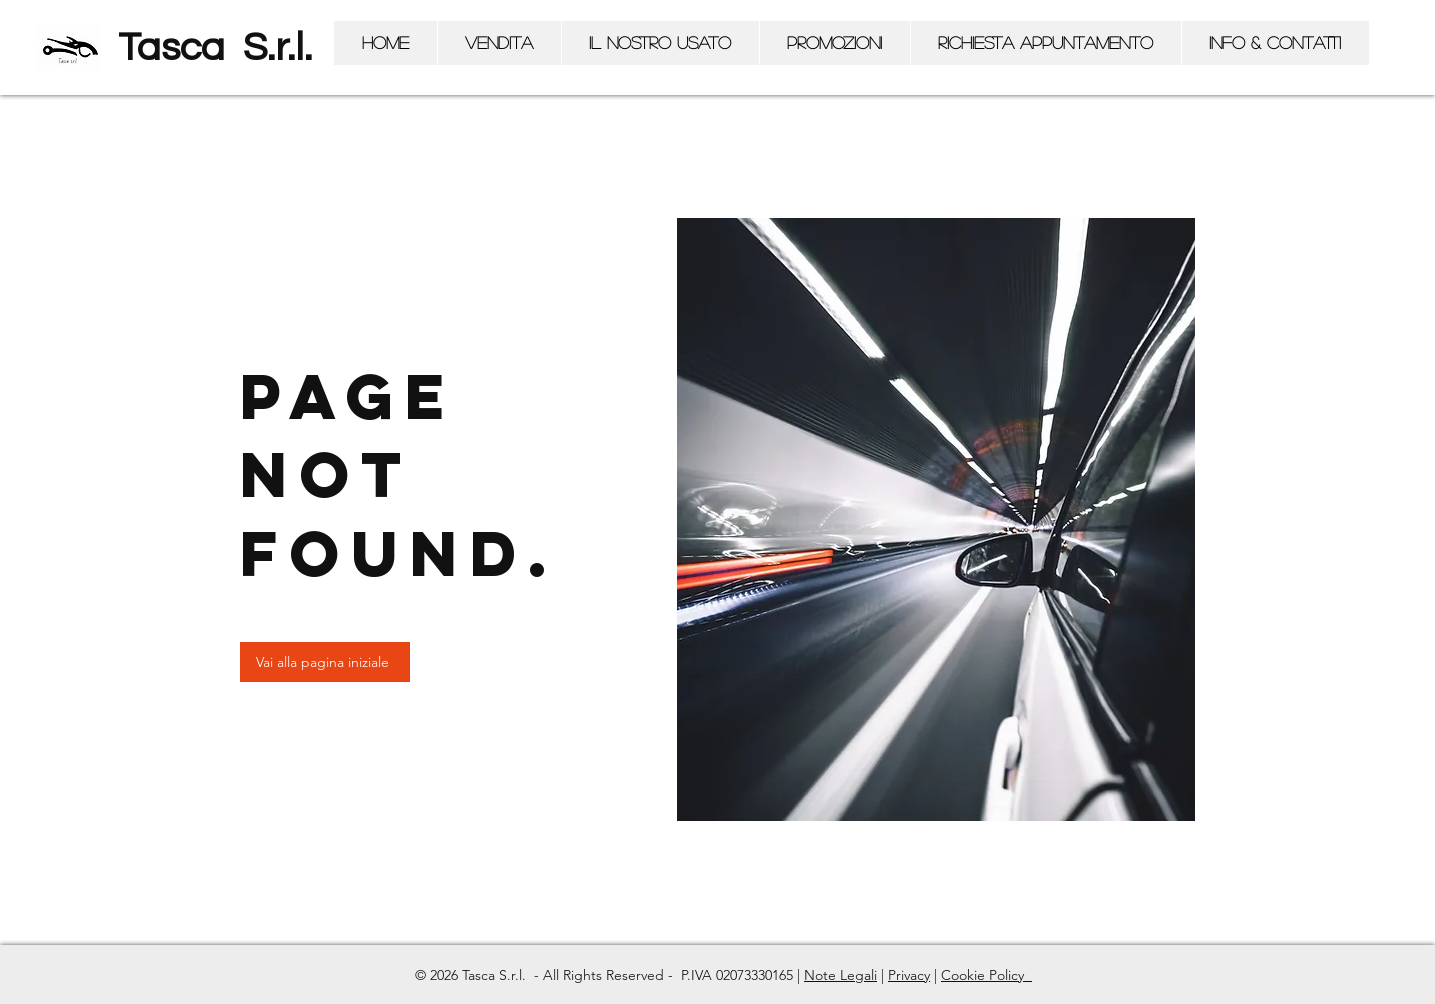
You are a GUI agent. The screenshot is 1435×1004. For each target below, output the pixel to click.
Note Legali (840, 975)
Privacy (909, 975)
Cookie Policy (984, 975)
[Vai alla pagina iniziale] (325, 662)
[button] (499, 43)
